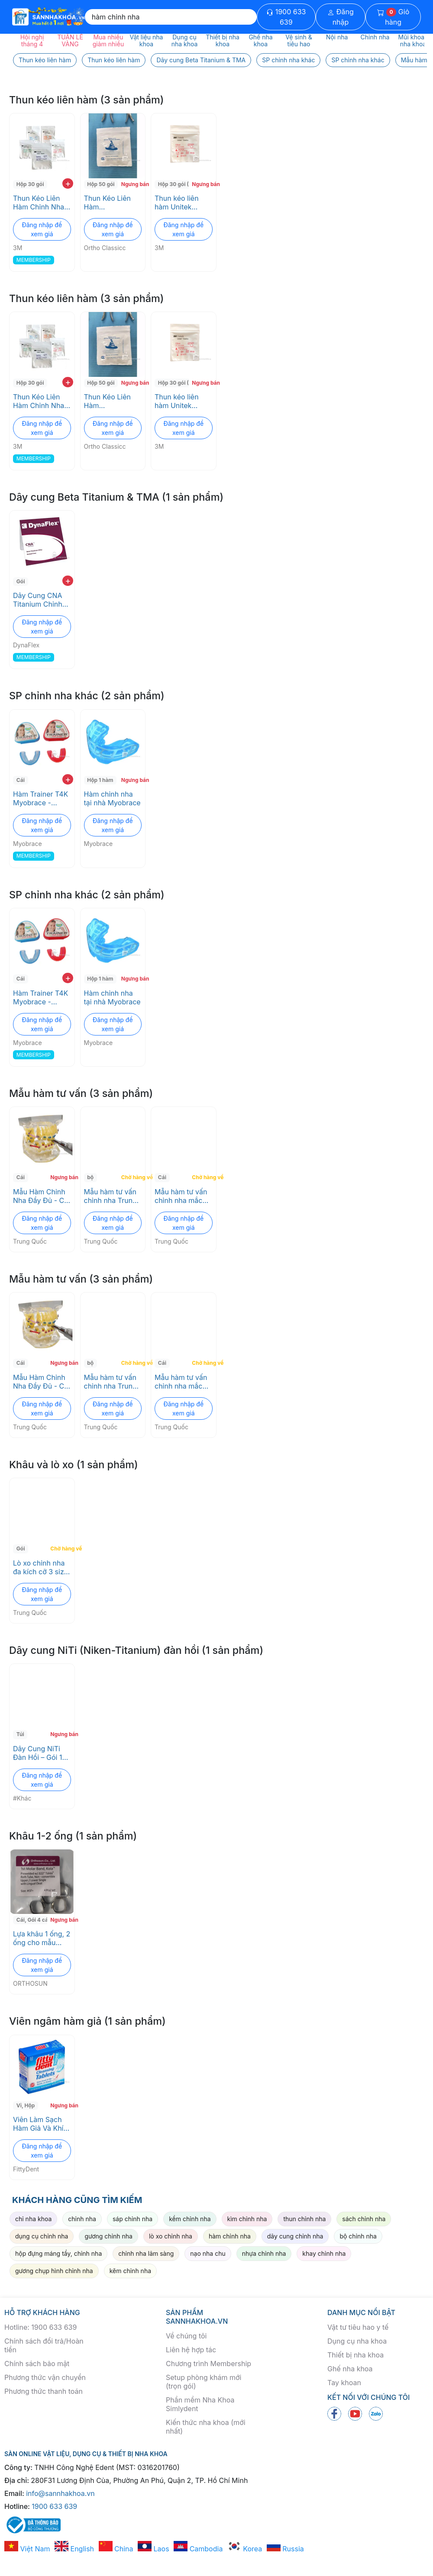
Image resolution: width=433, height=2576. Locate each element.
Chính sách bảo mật (36, 2363)
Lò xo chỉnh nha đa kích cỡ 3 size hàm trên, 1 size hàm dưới (40, 1567)
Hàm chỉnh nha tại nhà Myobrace (112, 798)
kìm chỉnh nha (247, 2218)
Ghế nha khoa (350, 2368)
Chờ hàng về (132, 1177)
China (116, 2548)
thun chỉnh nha (304, 2218)
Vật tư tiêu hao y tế (357, 2327)
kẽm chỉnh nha (130, 2270)
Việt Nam (27, 2548)
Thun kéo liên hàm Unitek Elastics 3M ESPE (183, 202)
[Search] (171, 17)
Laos (153, 2548)
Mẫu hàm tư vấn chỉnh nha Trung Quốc (110, 1196)
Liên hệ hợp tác (191, 2349)
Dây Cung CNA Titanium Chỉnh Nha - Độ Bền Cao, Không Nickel (37, 599)
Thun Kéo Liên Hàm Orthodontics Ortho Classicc (108, 202)
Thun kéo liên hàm (45, 60)
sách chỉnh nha (363, 2218)
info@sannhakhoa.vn (60, 2493)
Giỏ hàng (393, 16)
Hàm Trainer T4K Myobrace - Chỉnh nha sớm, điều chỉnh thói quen (40, 798)
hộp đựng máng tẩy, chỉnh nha (58, 2253)
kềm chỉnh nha (189, 2218)
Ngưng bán (132, 184)
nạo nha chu (207, 2253)
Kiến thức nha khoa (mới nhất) (206, 2426)
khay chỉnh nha (324, 2253)
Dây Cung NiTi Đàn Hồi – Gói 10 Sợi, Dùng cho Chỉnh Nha (40, 1753)
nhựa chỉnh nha (264, 2253)
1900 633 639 (286, 16)
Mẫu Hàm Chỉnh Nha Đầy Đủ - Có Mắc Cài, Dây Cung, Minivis (40, 1196)
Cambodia (198, 2548)
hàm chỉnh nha (230, 2236)
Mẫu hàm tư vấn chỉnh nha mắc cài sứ (181, 1196)
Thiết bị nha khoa (355, 2355)
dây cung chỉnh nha (295, 2236)
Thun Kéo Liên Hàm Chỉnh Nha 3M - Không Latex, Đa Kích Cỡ (38, 202)
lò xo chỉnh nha (170, 2236)
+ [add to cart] (68, 183)
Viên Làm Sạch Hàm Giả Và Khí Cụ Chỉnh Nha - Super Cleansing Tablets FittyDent (40, 2123)
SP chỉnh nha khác (288, 60)
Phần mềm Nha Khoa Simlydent (200, 2404)
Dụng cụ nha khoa (357, 2341)
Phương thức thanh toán (43, 2391)
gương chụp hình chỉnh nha (54, 2270)
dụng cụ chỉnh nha (41, 2236)
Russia (285, 2548)
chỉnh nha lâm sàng (146, 2253)
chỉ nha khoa (33, 2218)
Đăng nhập (340, 16)
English (74, 2548)
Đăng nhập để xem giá (42, 229)
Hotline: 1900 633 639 (40, 2327)
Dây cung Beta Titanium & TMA (201, 60)
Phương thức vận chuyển (45, 2377)
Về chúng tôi (186, 2336)
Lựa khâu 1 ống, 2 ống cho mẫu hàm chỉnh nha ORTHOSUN (41, 1938)
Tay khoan (344, 2382)
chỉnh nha (82, 2218)
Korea (244, 2548)
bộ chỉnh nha (357, 2236)
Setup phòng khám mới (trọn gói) (203, 2381)
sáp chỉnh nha (132, 2218)
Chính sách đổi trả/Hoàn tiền (44, 2345)
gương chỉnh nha (108, 2236)
